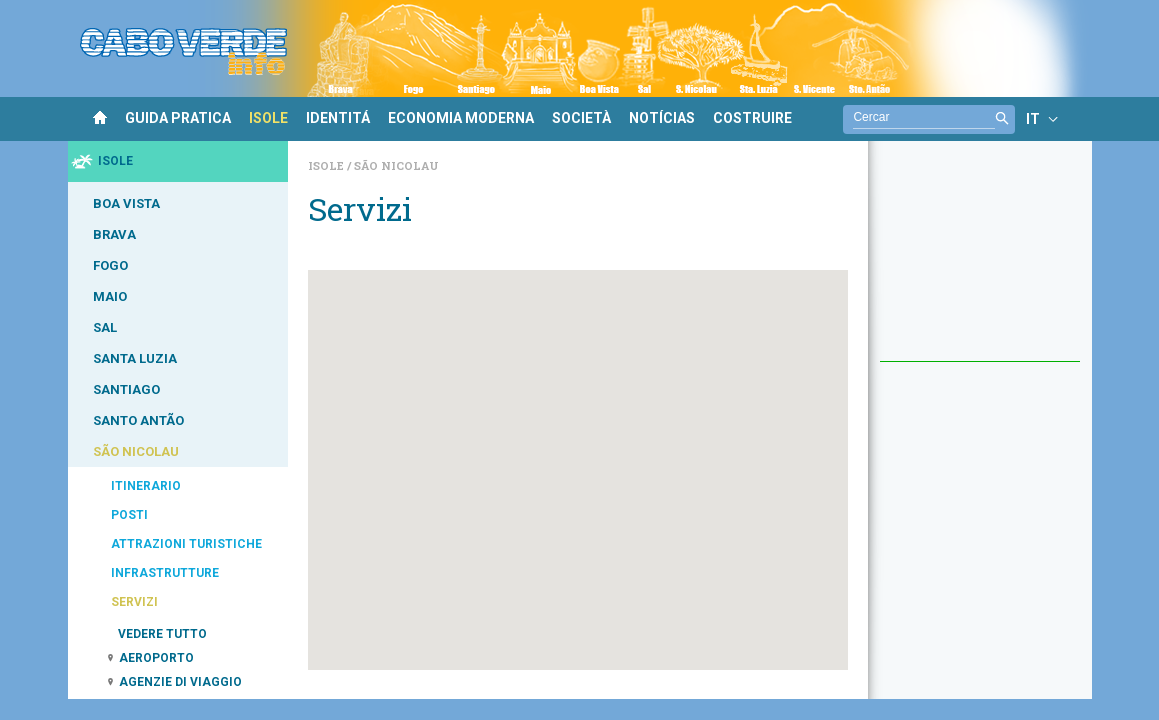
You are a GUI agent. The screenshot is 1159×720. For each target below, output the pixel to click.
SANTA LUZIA (135, 358)
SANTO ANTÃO (138, 420)
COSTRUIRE (752, 118)
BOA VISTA (126, 203)
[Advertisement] (980, 261)
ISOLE (268, 118)
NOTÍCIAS (662, 118)
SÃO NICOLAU (136, 451)
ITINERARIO (146, 486)
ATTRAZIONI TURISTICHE (186, 544)
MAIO (110, 296)
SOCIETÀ (581, 118)
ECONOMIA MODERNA (461, 118)
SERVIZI (134, 602)
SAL (105, 327)
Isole (327, 165)
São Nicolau (396, 165)
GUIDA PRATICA (178, 118)
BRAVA (114, 234)
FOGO (110, 265)
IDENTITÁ (338, 118)
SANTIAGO (126, 389)
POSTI (129, 515)
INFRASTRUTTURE (165, 573)
